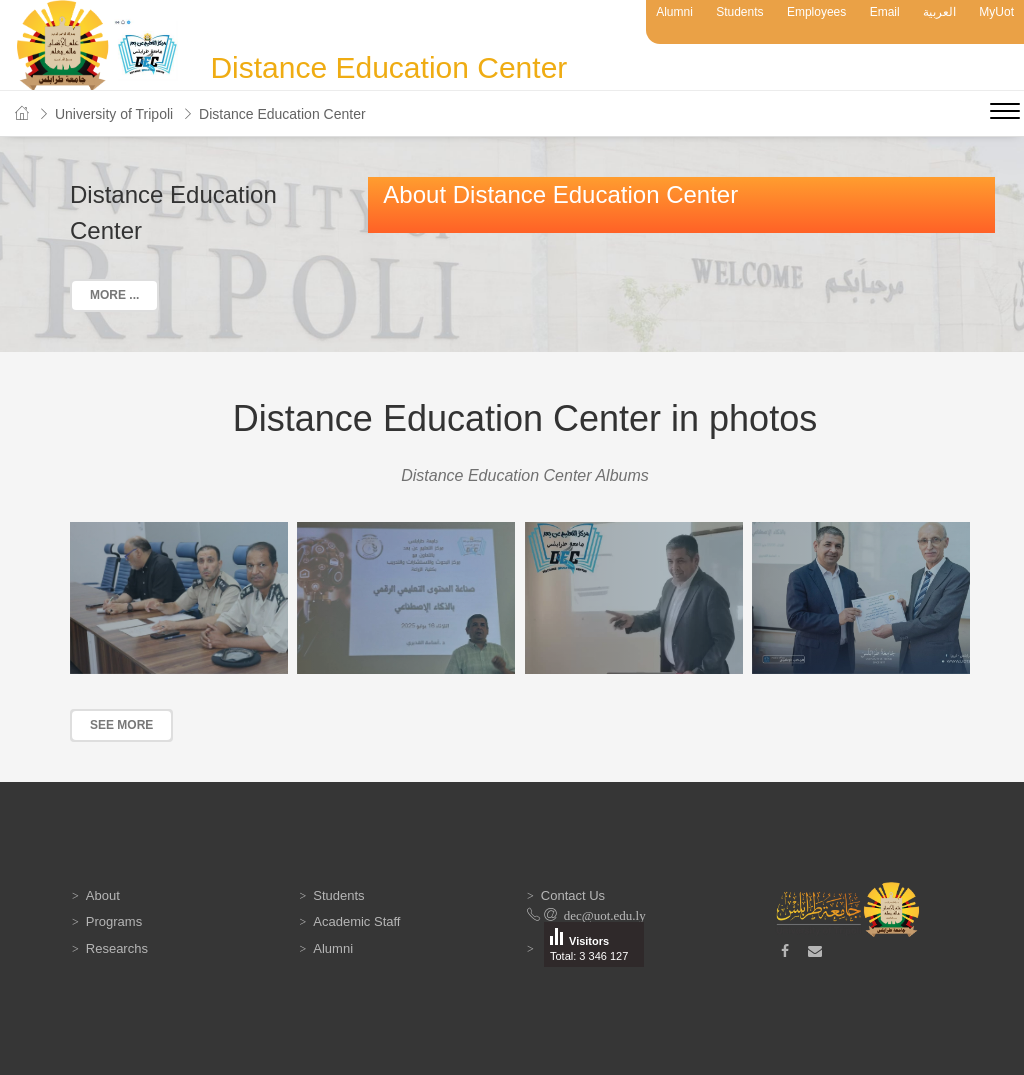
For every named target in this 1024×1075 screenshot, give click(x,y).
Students (739, 12)
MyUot (996, 12)
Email (885, 12)
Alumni (674, 12)
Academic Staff (356, 921)
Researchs (117, 948)
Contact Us (573, 895)
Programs (114, 921)
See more (121, 725)
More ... (114, 295)
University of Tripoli (114, 114)
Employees (816, 12)
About (103, 895)
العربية (939, 12)
